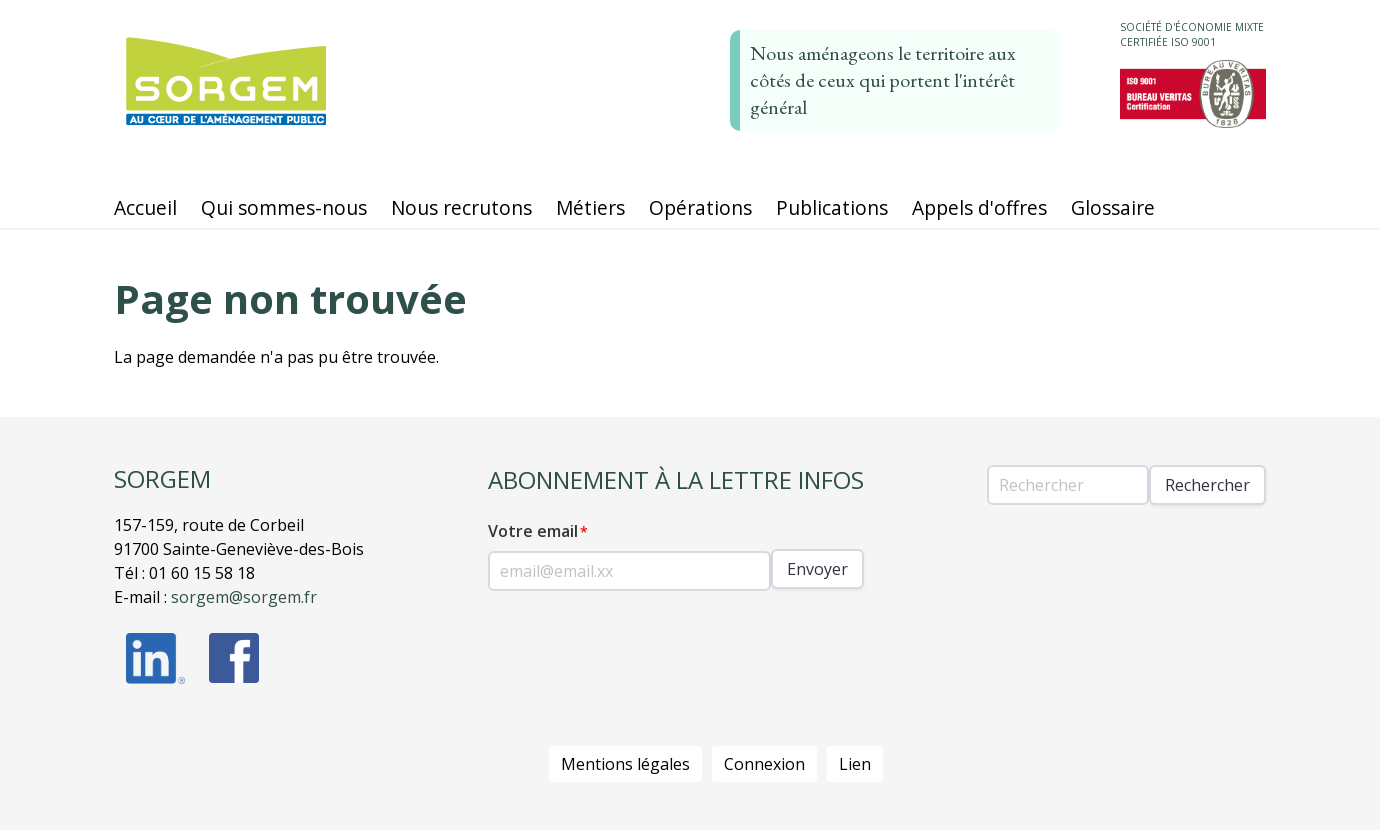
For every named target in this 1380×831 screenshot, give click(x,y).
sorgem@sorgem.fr (244, 597)
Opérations (700, 207)
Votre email (533, 531)
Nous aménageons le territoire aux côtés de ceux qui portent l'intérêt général (883, 80)
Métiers (590, 207)
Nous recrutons (461, 207)
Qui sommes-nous (284, 207)
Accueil (145, 207)
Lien (855, 764)
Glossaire (1113, 207)
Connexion (764, 764)
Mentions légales (625, 764)
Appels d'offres (979, 207)
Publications (832, 207)
